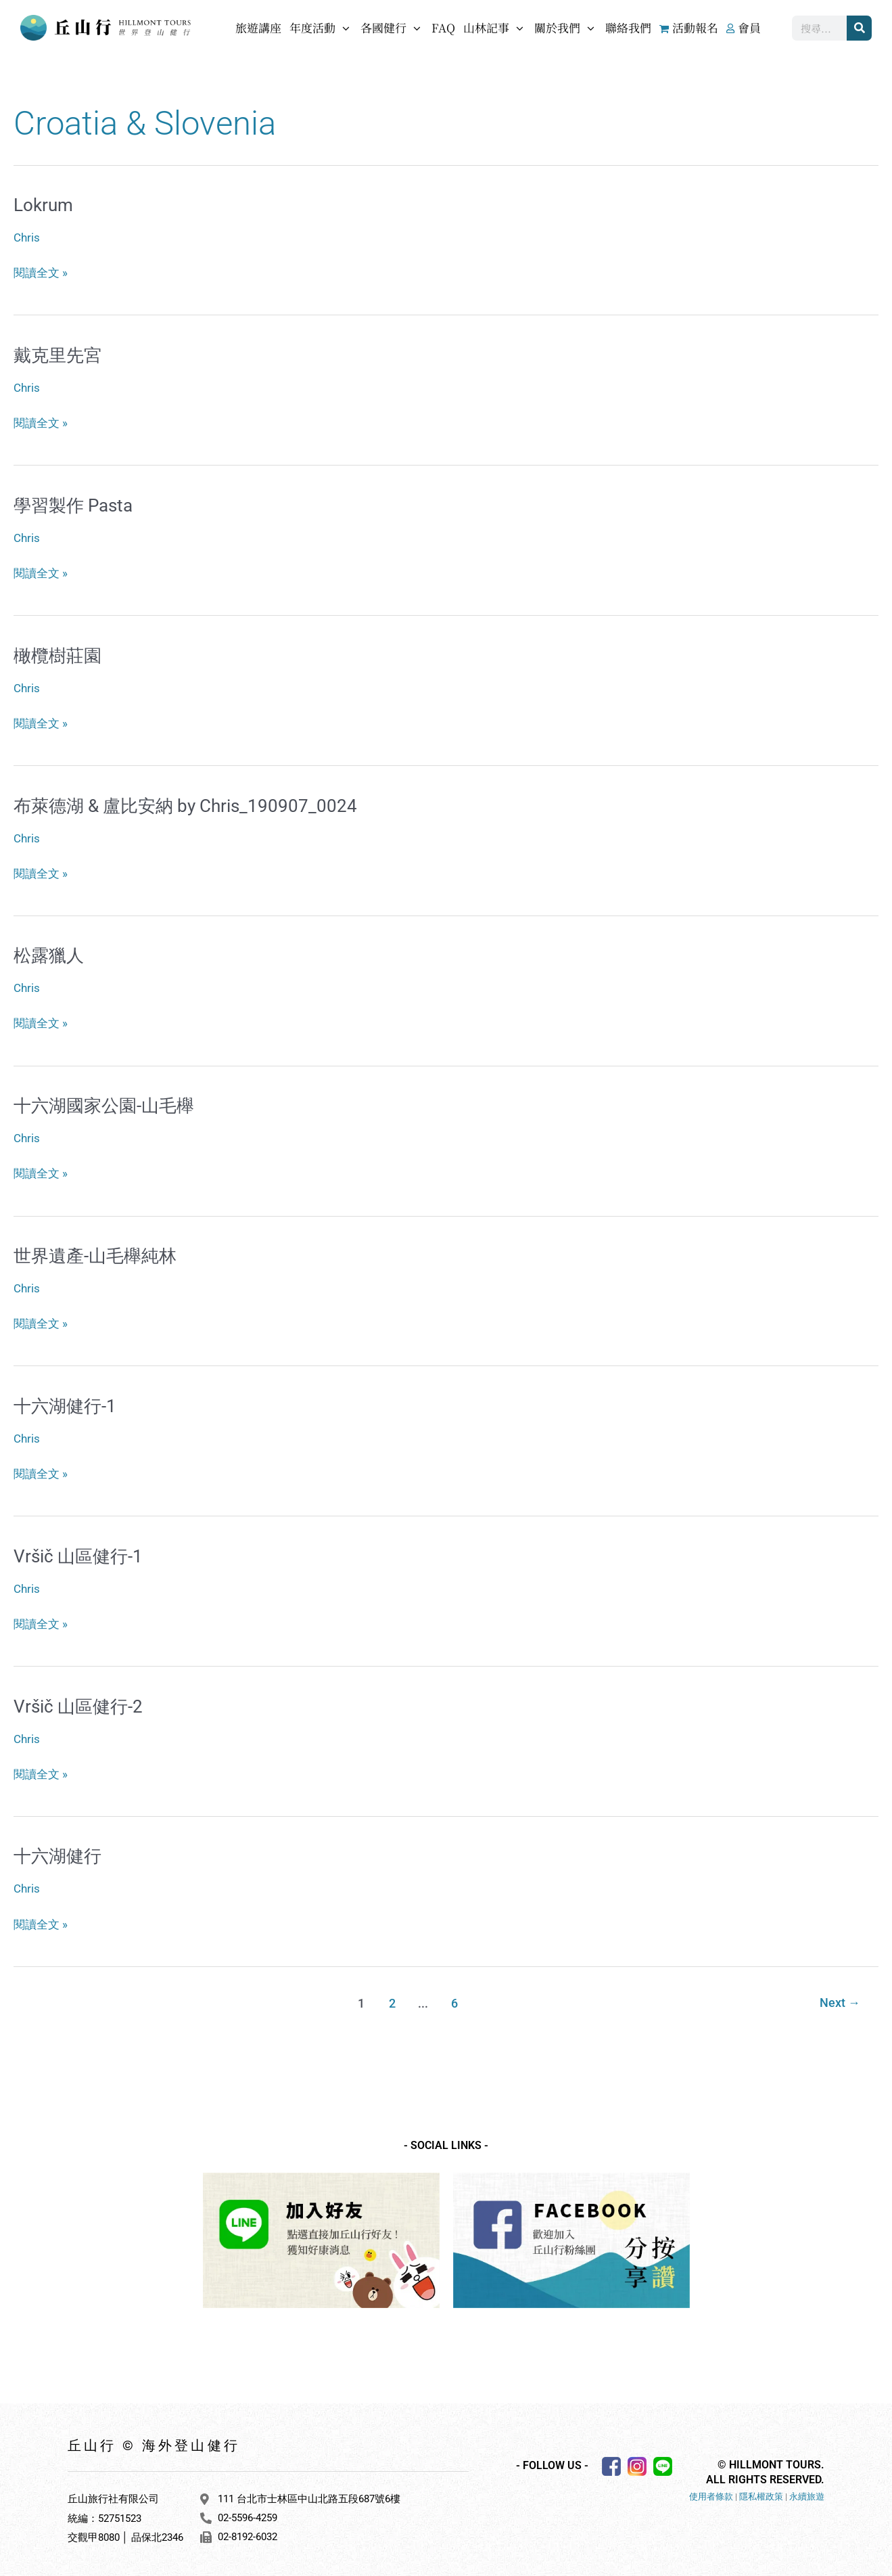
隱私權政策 (761, 2492)
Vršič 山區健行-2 (78, 1702)
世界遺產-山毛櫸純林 (95, 1253)
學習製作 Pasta (73, 505)
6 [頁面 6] (454, 1998)
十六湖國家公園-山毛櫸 (104, 1103)
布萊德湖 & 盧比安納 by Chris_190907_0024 (185, 804)
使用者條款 (711, 2492)
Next (840, 1998)
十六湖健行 (57, 1852)
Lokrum (43, 205)
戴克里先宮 (57, 354)
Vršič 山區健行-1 (78, 1553)
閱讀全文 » (41, 271)
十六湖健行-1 (65, 1403)
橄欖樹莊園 (57, 654)
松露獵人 (49, 953)
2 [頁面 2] (391, 1998)
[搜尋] (859, 28)
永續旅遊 (806, 2492)
